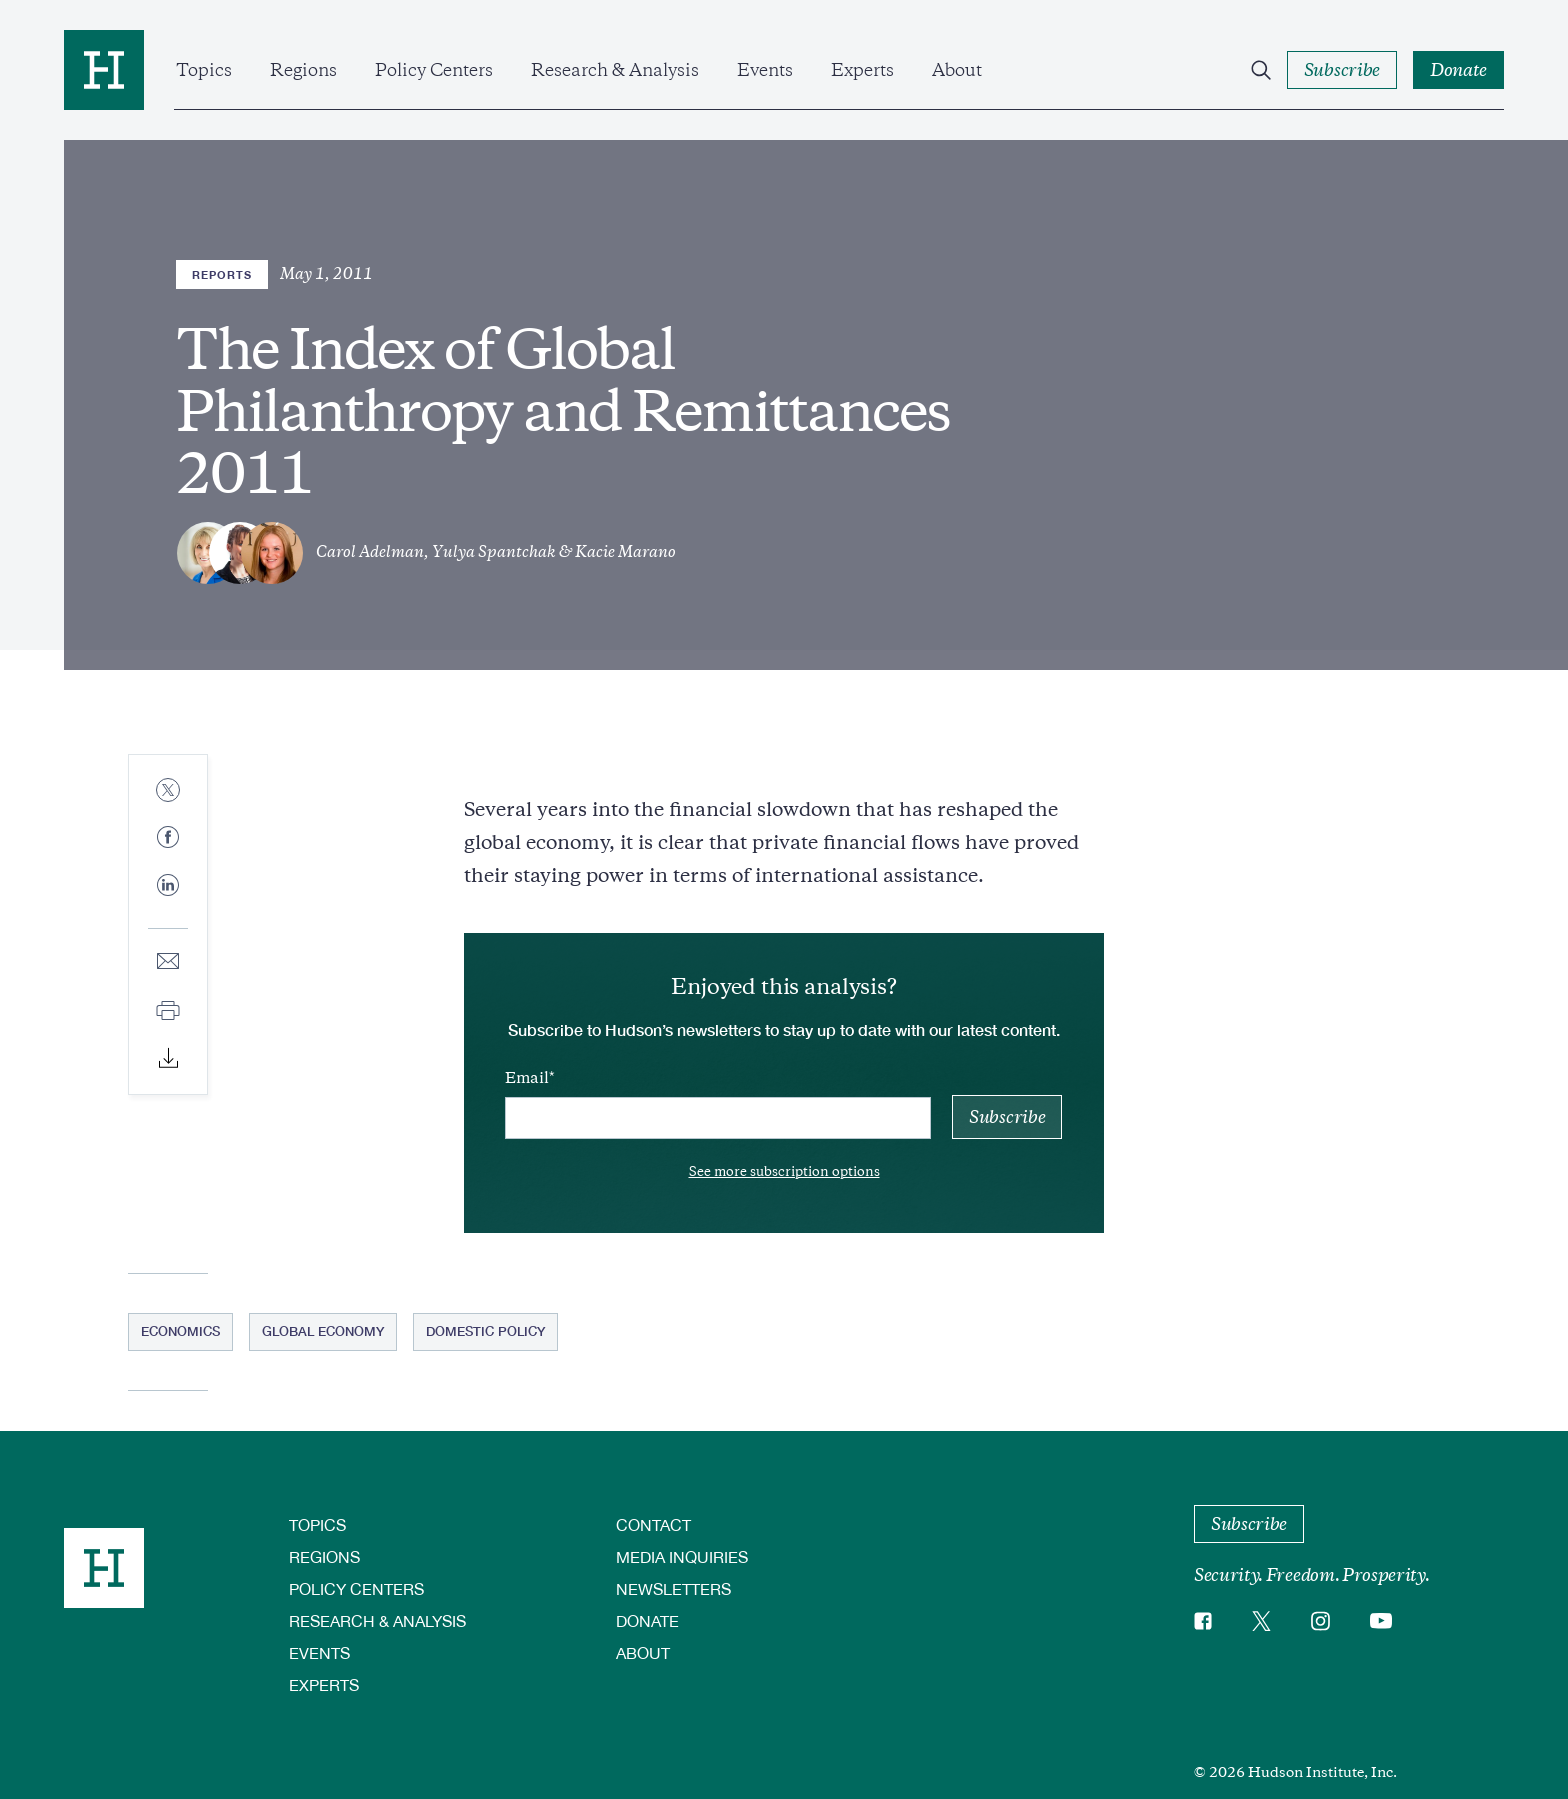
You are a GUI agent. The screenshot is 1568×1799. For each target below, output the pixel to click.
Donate (647, 1620)
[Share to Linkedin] (168, 901)
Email (527, 1078)
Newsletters (673, 1588)
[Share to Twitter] (168, 791)
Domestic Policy (485, 1331)
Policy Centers (434, 70)
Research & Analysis (615, 70)
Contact (653, 1524)
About (957, 70)
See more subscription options (784, 1171)
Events (765, 70)
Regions (303, 70)
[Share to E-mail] (168, 962)
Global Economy (323, 1331)
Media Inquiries (682, 1556)
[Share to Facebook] (168, 838)
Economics (180, 1331)
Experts (862, 70)
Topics (204, 70)
